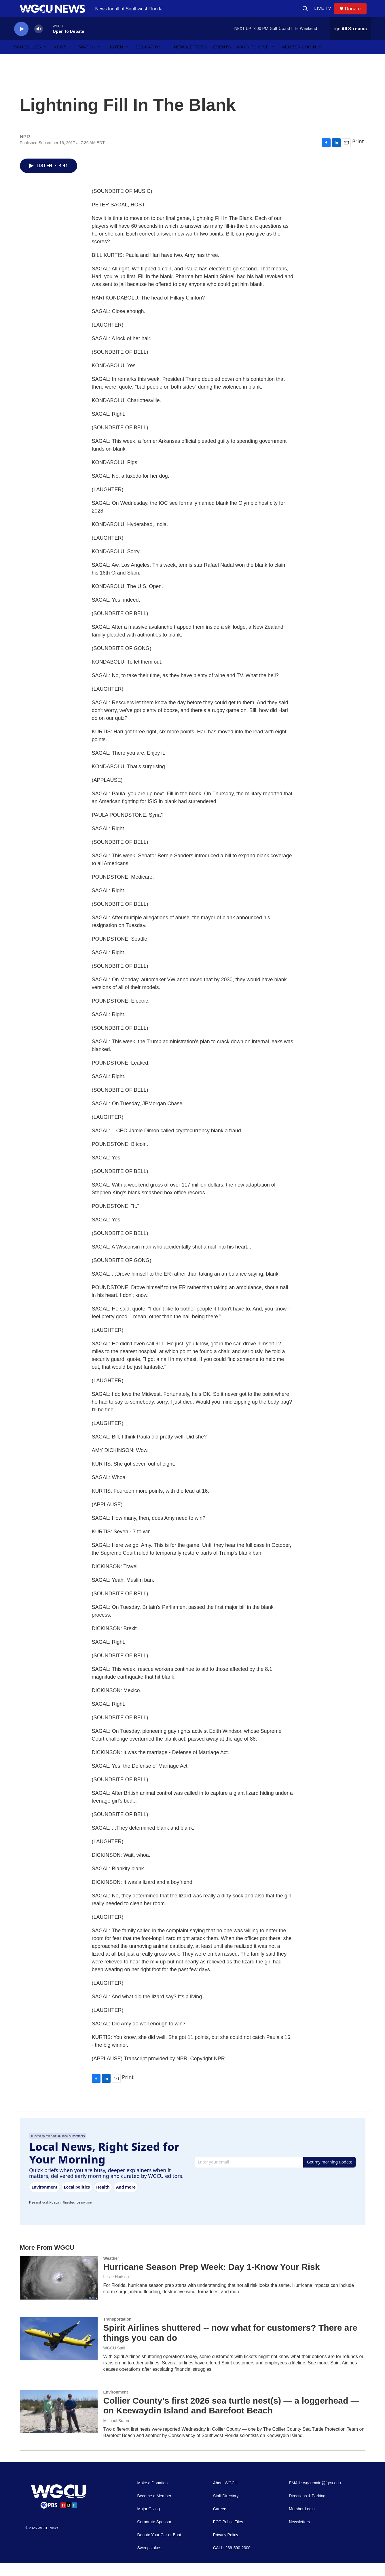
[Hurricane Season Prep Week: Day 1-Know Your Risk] (59, 2291)
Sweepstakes (149, 2561)
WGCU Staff (114, 2361)
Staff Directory (225, 2509)
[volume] (38, 41)
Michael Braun (116, 2433)
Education (149, 60)
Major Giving (148, 2522)
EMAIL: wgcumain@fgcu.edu (315, 2496)
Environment (115, 2405)
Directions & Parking (307, 2509)
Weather (111, 2271)
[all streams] (350, 41)
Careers (220, 2522)
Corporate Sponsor (154, 2535)
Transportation (117, 2332)
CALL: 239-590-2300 (232, 2561)
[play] (21, 42)
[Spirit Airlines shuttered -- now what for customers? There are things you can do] (59, 2351)
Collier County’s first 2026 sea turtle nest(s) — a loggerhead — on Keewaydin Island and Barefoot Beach (231, 2418)
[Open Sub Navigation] (45, 60)
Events (222, 60)
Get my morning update (329, 2175)
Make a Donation (152, 2496)
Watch (87, 60)
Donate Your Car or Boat (159, 2548)
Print (358, 154)
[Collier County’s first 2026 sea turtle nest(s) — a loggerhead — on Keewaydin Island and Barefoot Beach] (59, 2424)
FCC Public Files (228, 2535)
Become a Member (154, 2509)
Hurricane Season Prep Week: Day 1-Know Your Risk (211, 2280)
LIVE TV (325, 15)
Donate (356, 15)
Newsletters (190, 60)
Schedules (27, 60)
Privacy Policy (225, 2548)
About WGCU (225, 2496)
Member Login (298, 60)
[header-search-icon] (307, 15)
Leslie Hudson (116, 2289)
